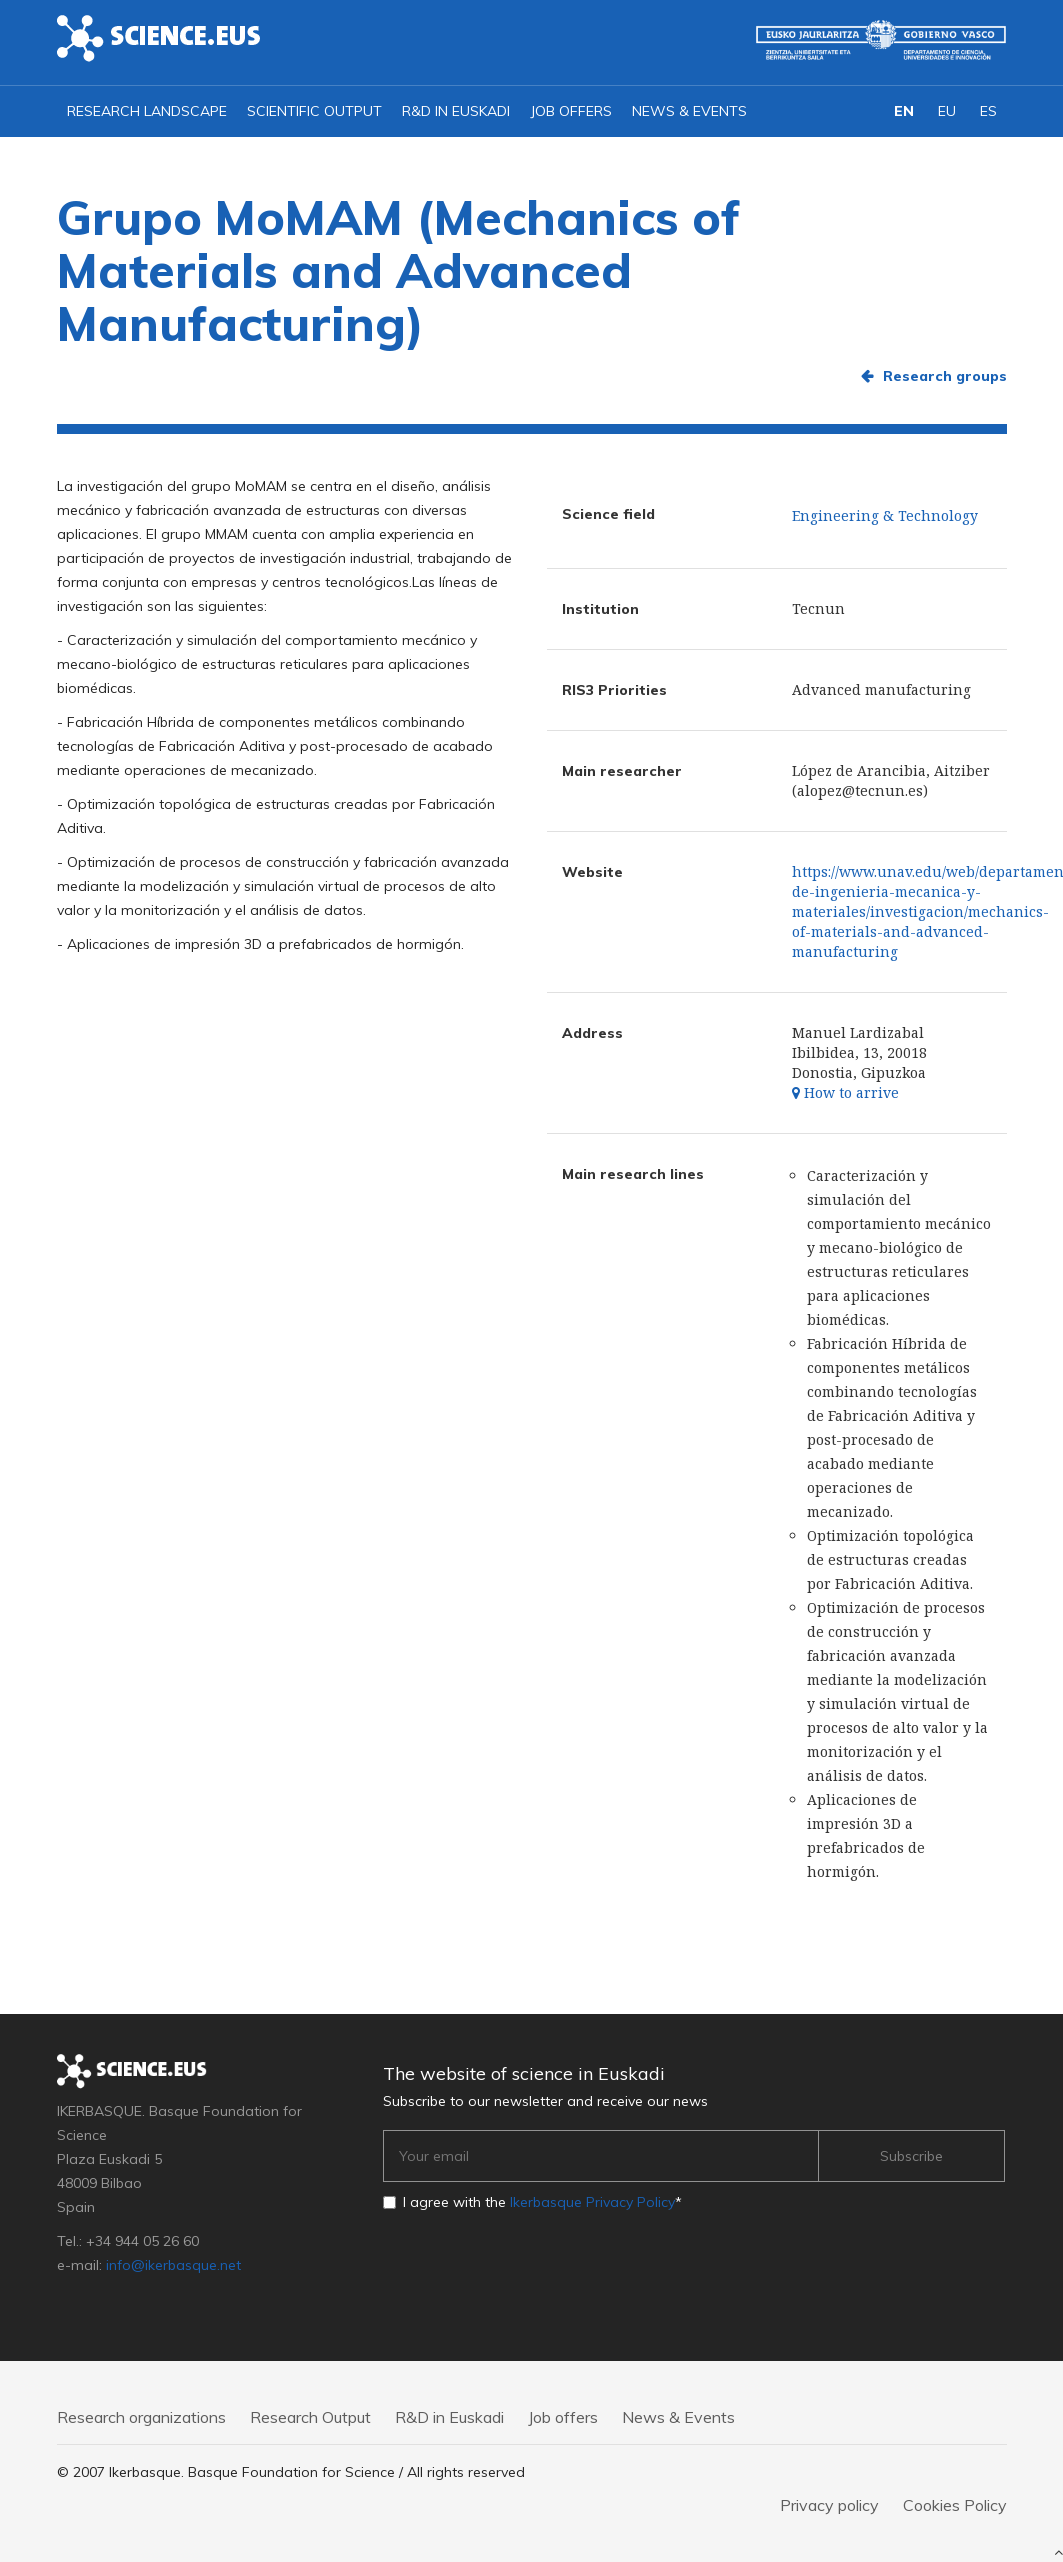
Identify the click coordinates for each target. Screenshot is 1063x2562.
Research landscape (147, 111)
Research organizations (141, 2417)
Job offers (571, 111)
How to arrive (845, 1092)
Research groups (945, 376)
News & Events (689, 111)
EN (904, 111)
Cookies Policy (955, 2505)
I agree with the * (542, 2202)
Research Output (310, 2417)
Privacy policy (829, 2505)
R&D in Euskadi (456, 111)
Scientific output (314, 111)
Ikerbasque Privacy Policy (592, 2202)
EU (947, 111)
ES (988, 111)
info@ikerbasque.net (173, 2265)
